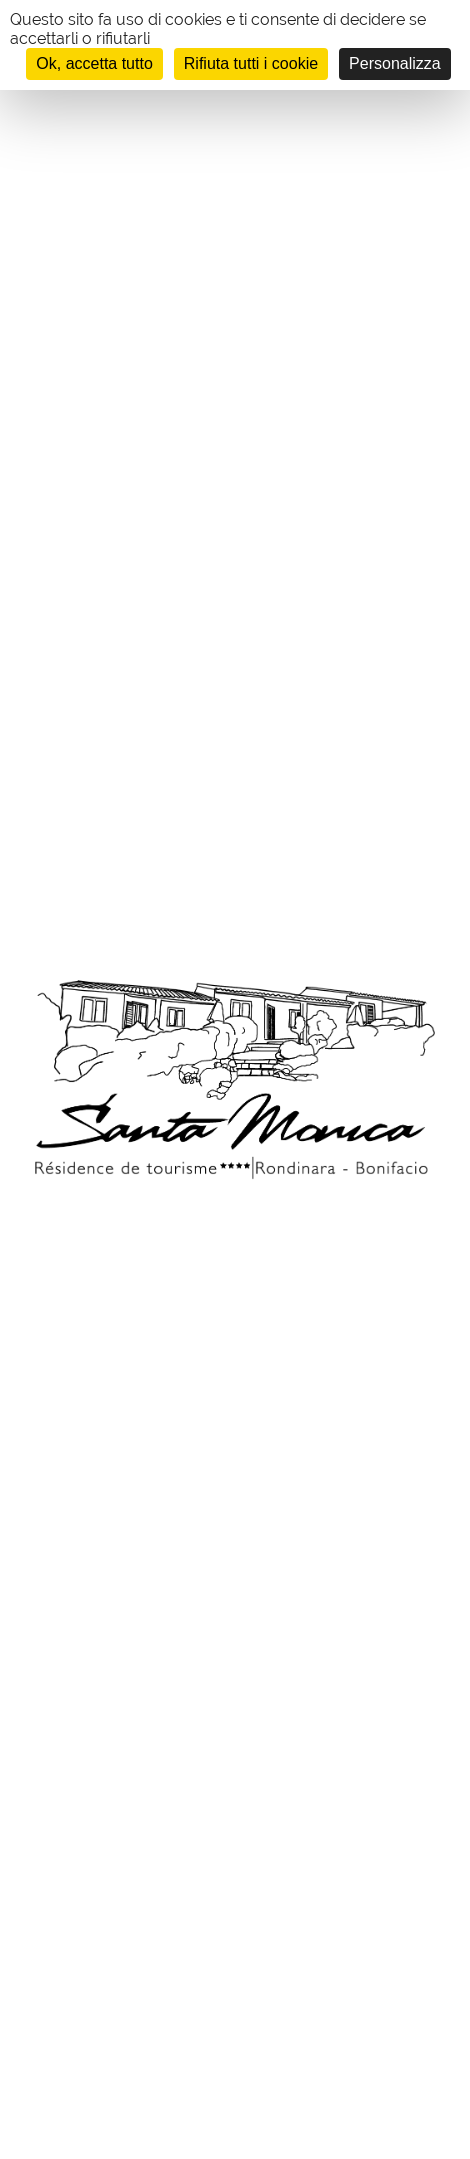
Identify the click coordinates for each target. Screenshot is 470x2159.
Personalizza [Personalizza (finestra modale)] (395, 63)
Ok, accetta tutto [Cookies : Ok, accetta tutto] (94, 63)
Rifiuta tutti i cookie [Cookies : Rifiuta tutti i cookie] (251, 63)
